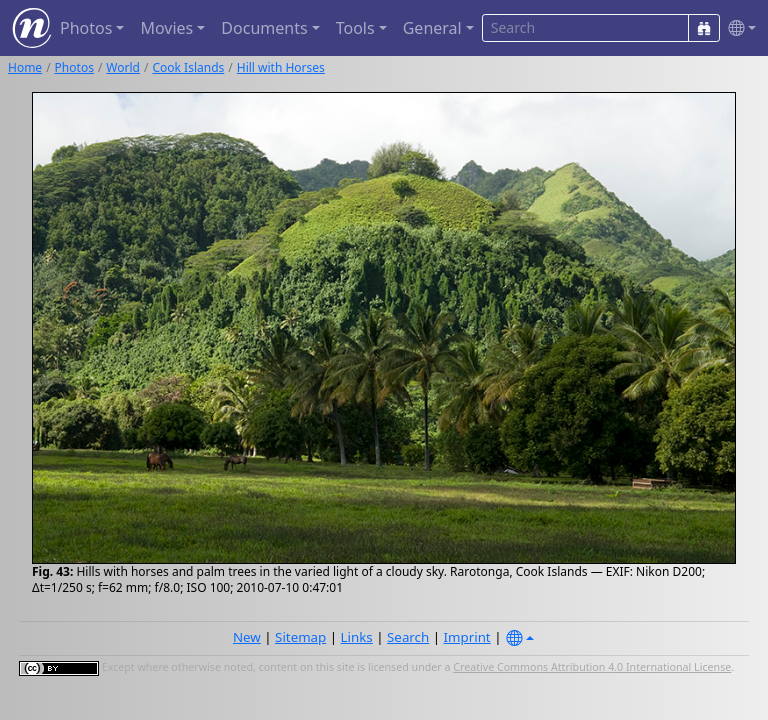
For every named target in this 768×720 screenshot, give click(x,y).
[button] (738, 28)
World (123, 67)
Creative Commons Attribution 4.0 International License (592, 667)
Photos (74, 67)
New (247, 637)
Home (25, 67)
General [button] (432, 28)
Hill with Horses (281, 67)
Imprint (467, 637)
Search (408, 637)
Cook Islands (188, 67)
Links (357, 637)
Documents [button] (264, 28)
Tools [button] (355, 28)
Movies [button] (166, 28)
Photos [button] (86, 28)
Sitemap (300, 637)
